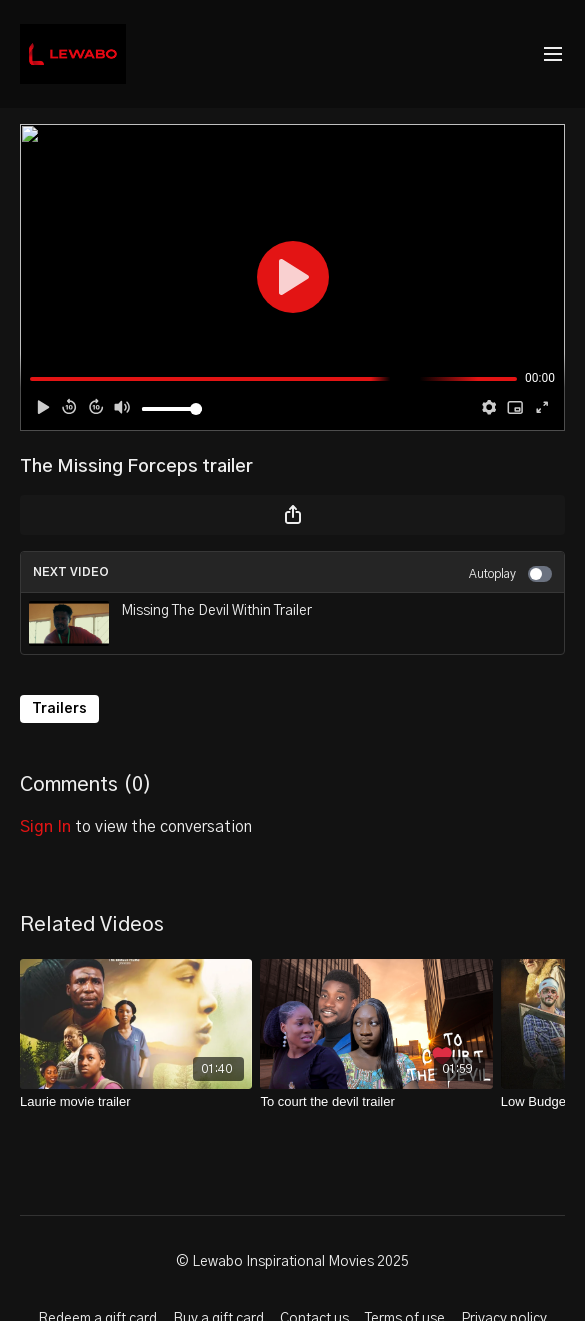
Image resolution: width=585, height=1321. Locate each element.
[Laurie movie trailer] (136, 1102)
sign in (45, 827)
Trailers (59, 709)
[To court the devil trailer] (376, 1102)
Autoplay (510, 574)
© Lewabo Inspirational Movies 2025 (292, 1262)
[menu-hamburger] (553, 54)
